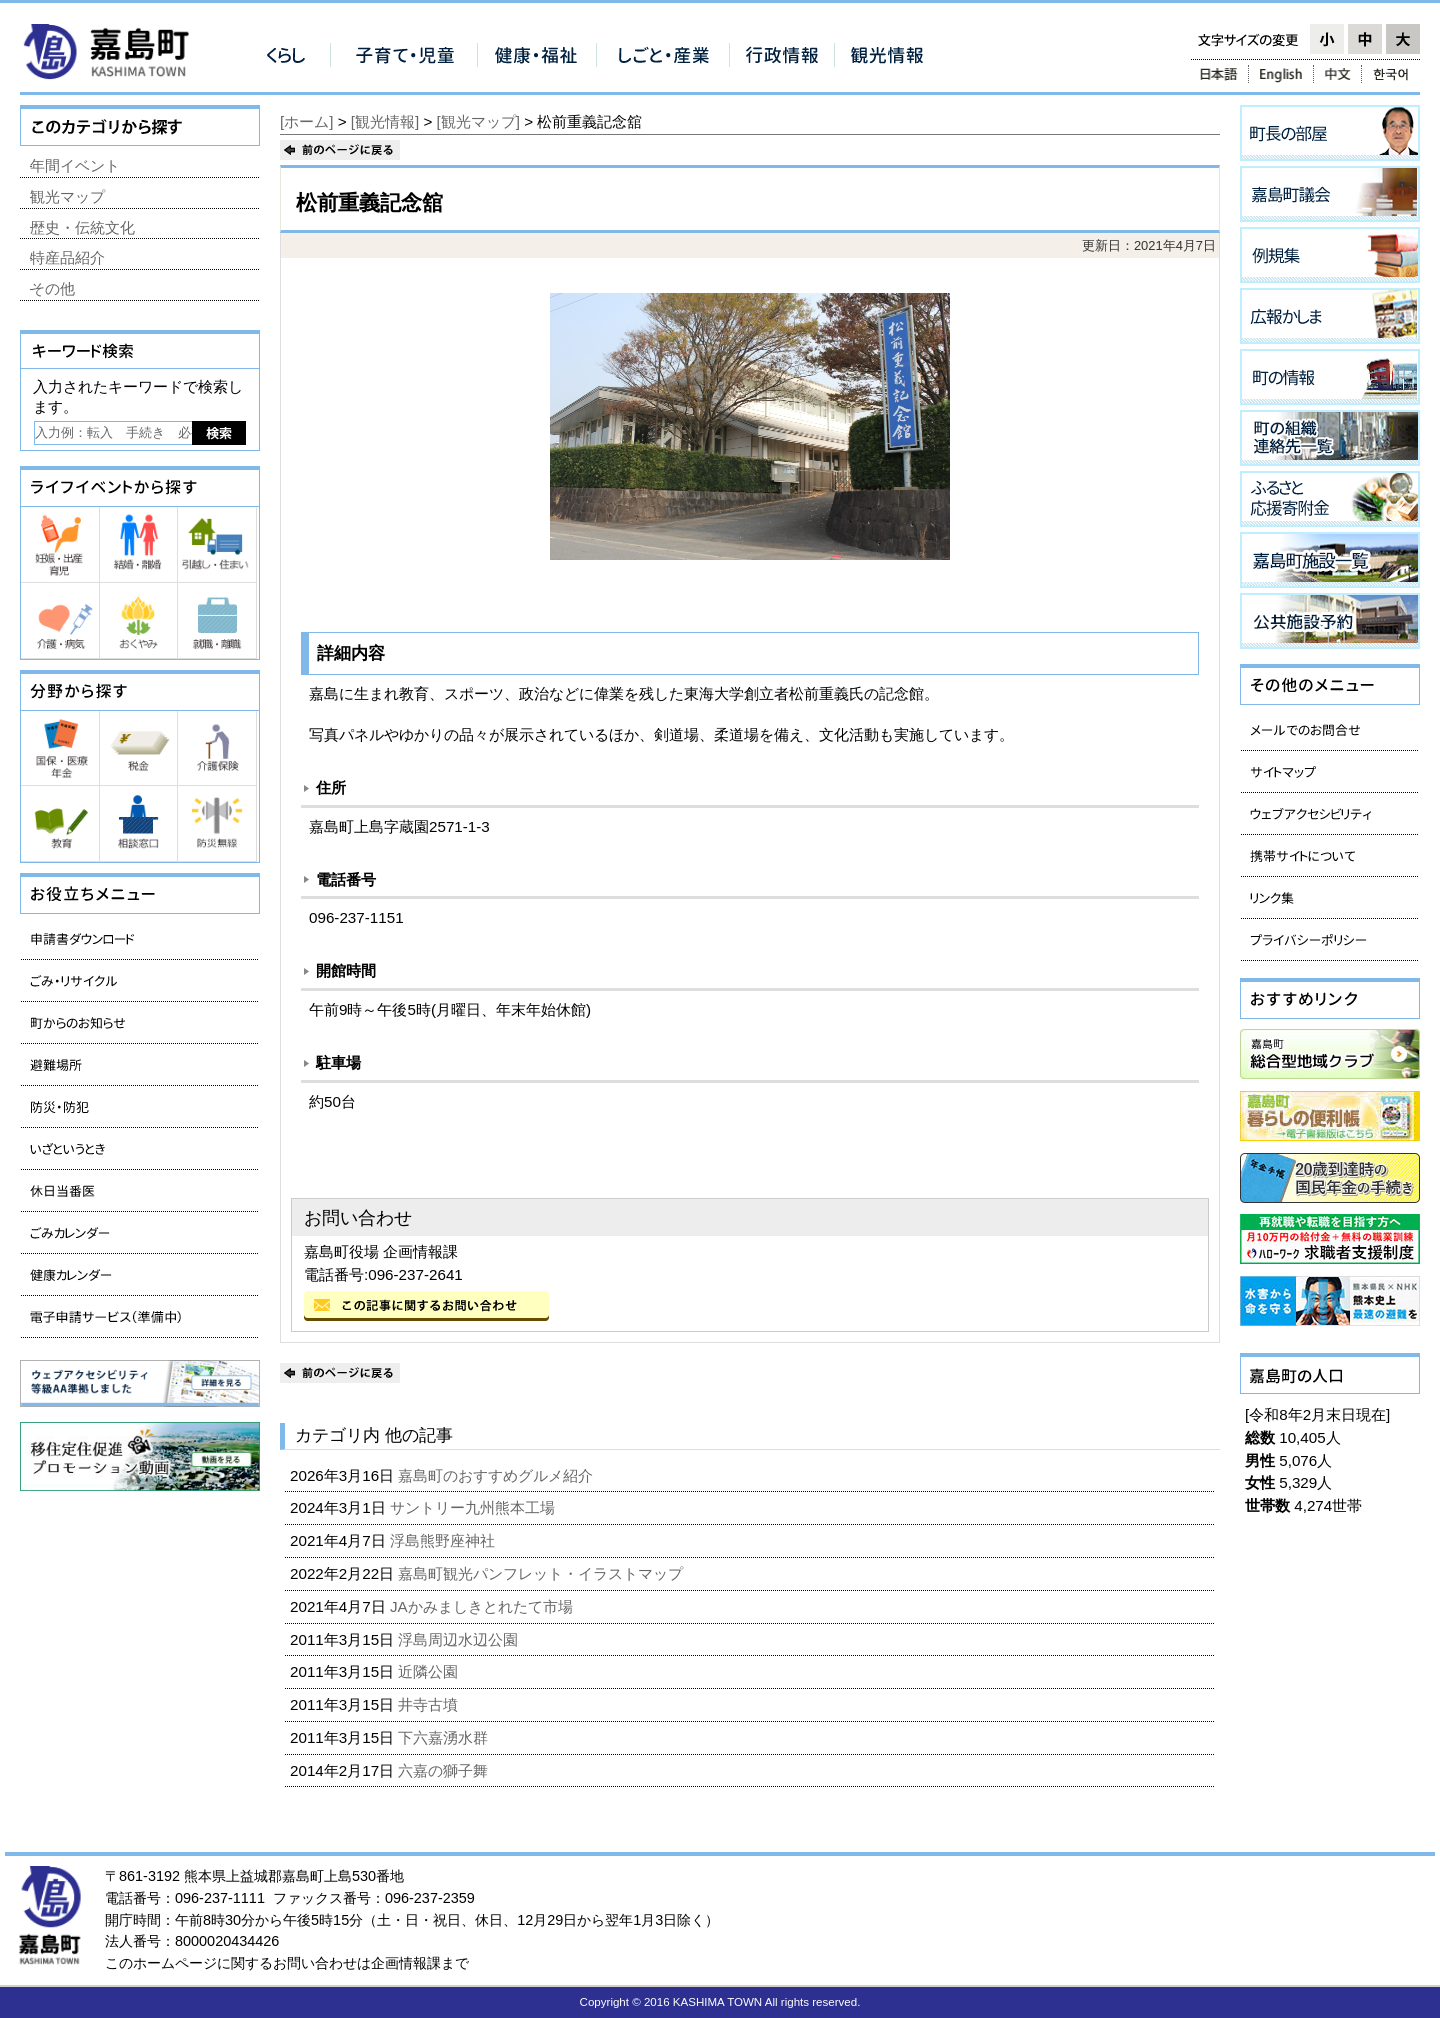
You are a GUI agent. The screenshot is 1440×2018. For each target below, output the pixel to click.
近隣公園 (430, 1671)
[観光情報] (385, 121)
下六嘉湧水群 (445, 1737)
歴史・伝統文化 (82, 227)
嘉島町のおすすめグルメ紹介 (497, 1475)
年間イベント (75, 165)
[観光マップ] (478, 121)
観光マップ (67, 196)
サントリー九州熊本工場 (474, 1507)
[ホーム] (306, 121)
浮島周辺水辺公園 (460, 1639)
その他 (52, 288)
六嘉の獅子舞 (445, 1770)
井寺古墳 (430, 1704)
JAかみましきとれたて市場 (483, 1606)
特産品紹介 (67, 257)
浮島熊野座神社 (444, 1540)
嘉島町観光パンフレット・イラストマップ (542, 1573)
